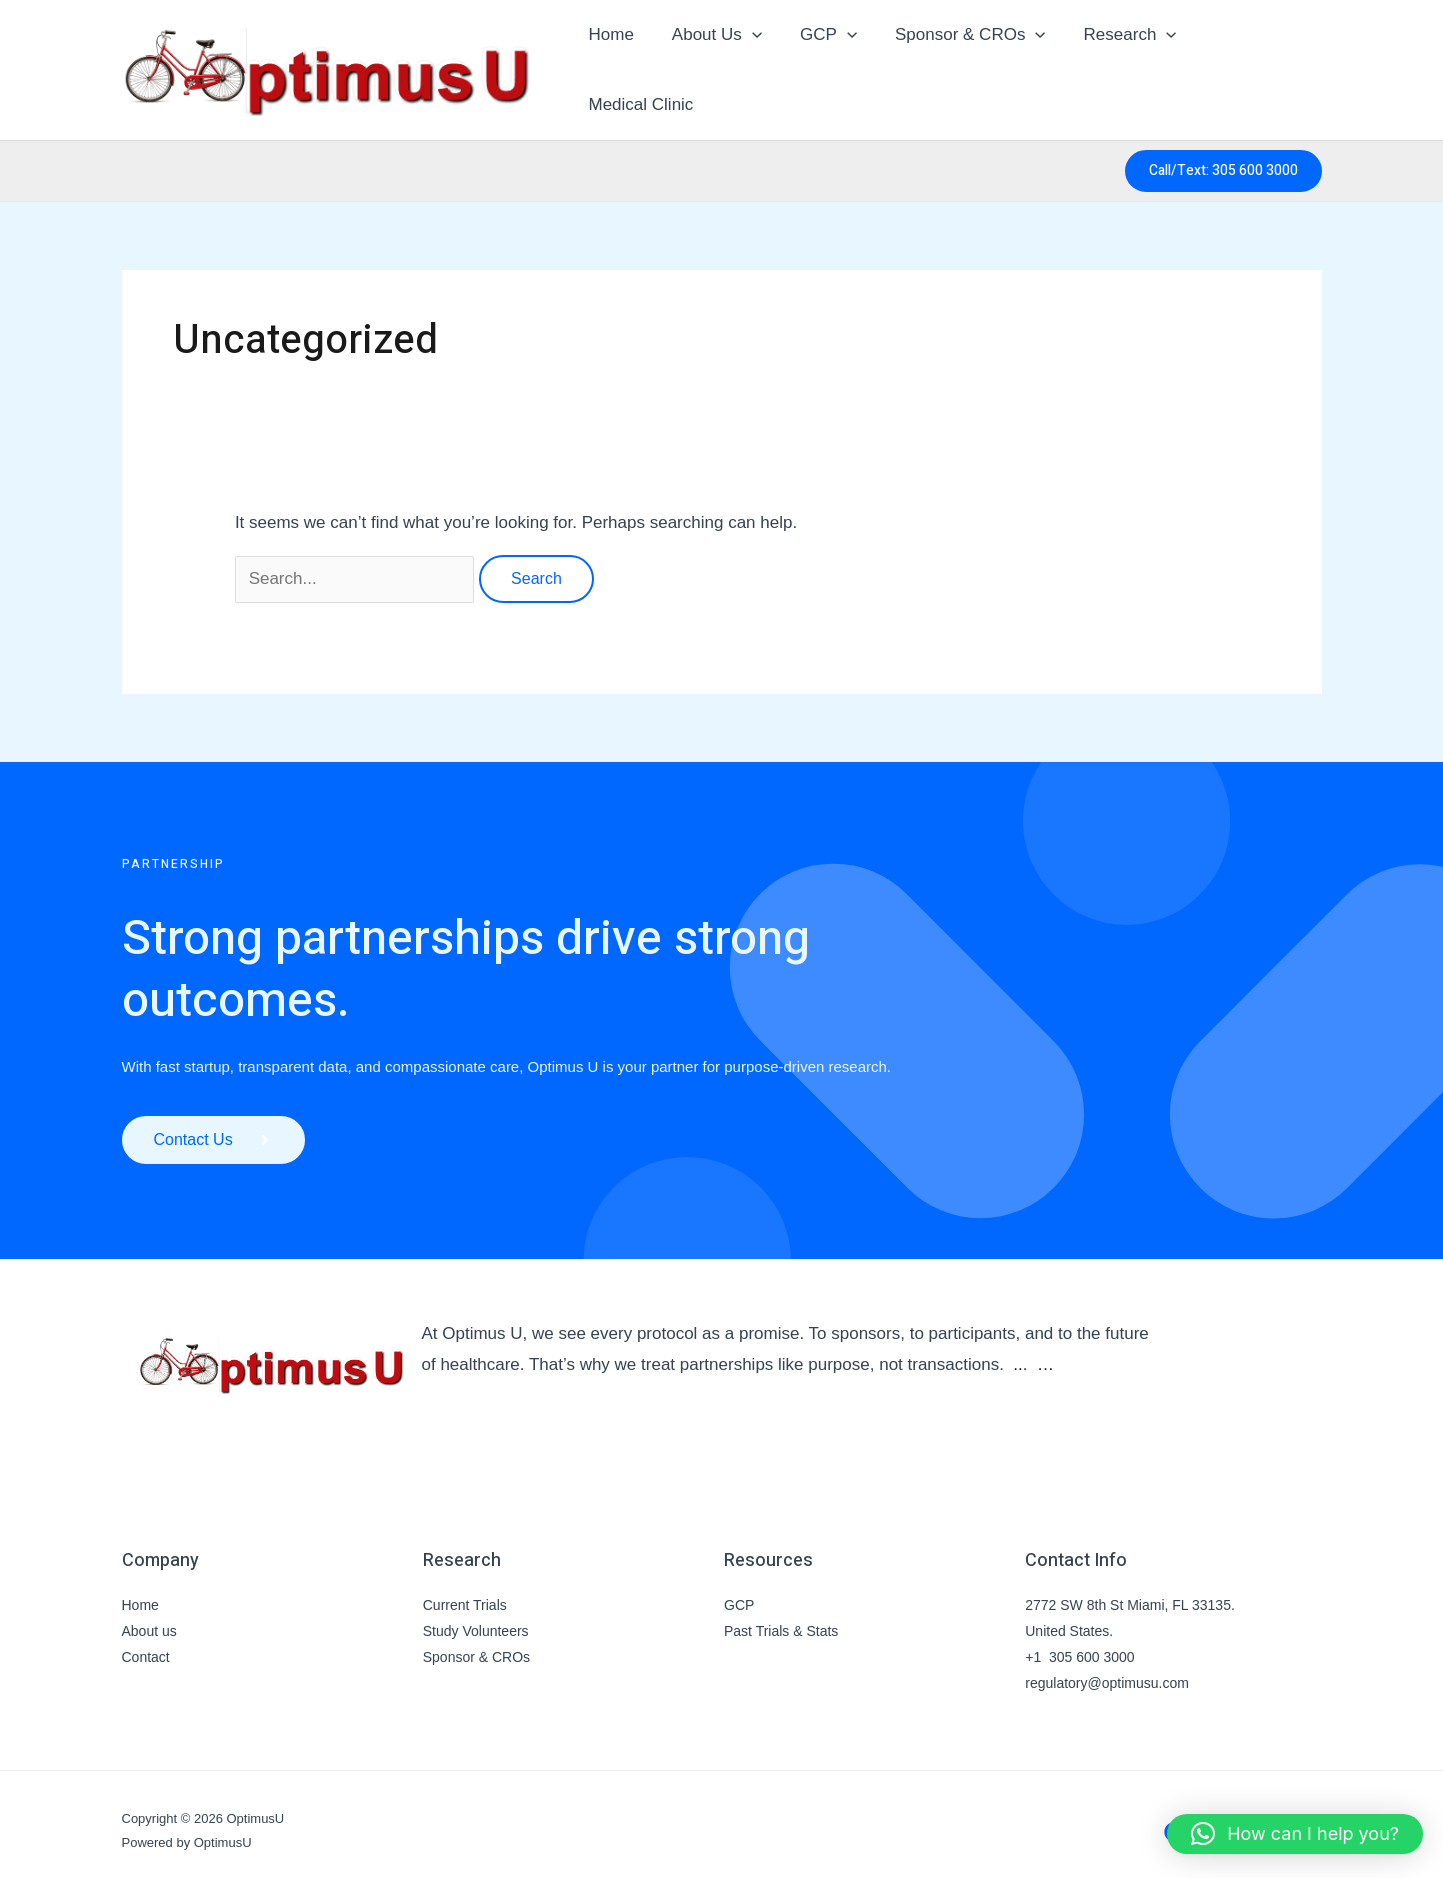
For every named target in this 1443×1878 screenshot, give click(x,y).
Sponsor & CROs (963, 63)
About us (149, 1618)
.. (1017, 1351)
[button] (753, 63)
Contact (146, 1644)
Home (616, 62)
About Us (718, 63)
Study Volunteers (476, 1618)
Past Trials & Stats (781, 1618)
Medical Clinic (1252, 62)
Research (1119, 63)
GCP (825, 63)
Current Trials (465, 1592)
